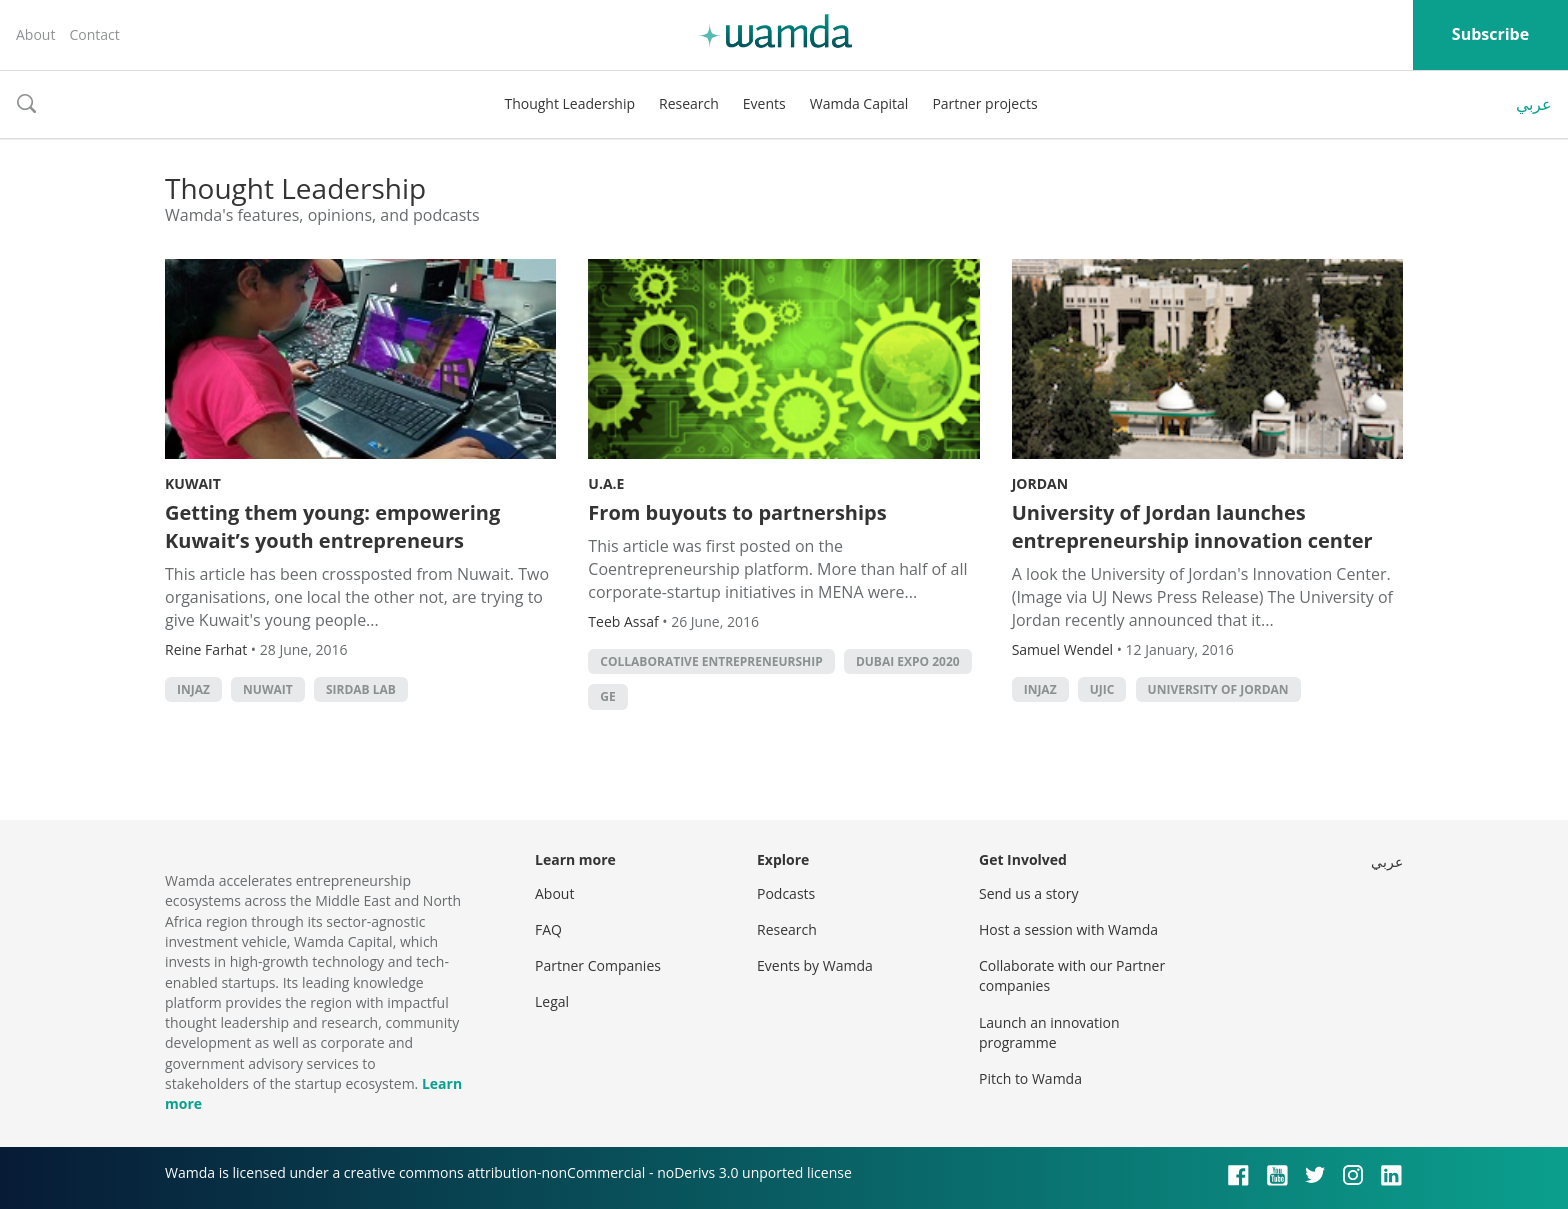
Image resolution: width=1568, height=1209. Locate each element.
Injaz (193, 689)
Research (689, 103)
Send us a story (1028, 893)
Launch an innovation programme (1049, 1032)
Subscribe (1490, 34)
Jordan (1040, 483)
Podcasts (786, 893)
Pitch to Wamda (1030, 1078)
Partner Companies (598, 965)
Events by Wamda (815, 965)
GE (607, 696)
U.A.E (606, 483)
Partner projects (984, 103)
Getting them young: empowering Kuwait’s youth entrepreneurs (332, 526)
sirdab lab (361, 689)
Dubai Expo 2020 (908, 661)
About (35, 34)
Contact (94, 34)
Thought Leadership (569, 103)
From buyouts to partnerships (737, 512)
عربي (1534, 104)
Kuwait (193, 483)
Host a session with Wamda (1068, 929)
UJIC (1102, 689)
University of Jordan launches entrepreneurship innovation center (1192, 526)
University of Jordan (1218, 689)
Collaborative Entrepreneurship (711, 661)
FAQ (548, 929)
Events (764, 103)
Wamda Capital (859, 103)
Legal (552, 1001)
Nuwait (268, 689)
